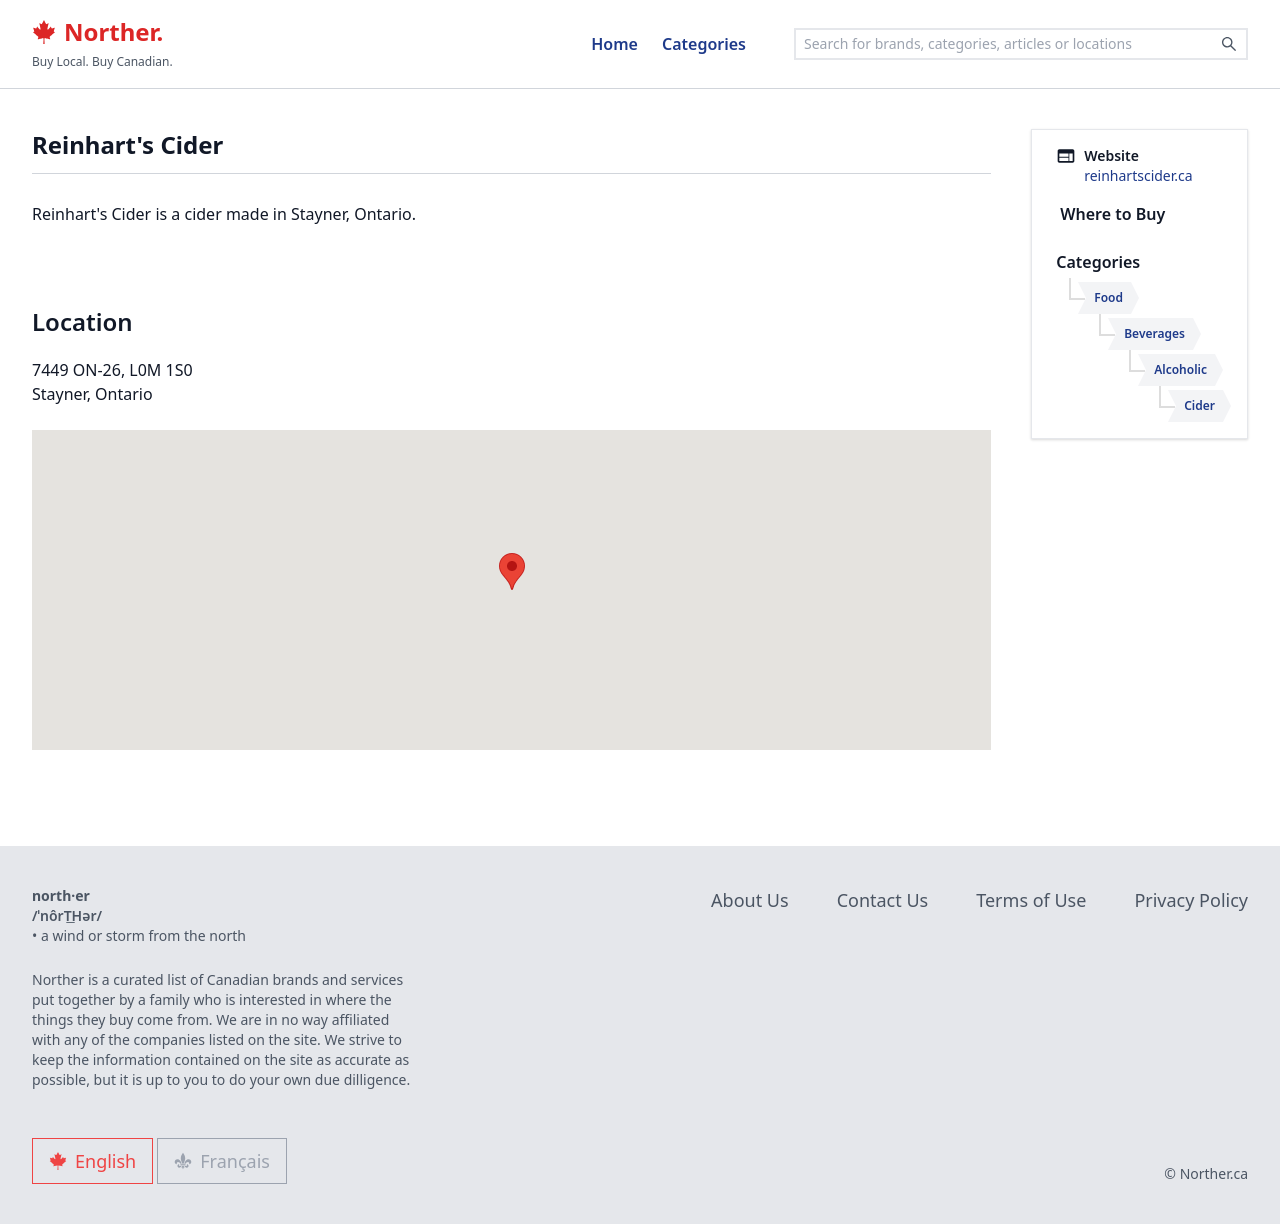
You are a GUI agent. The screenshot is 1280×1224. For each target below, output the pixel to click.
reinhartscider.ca (1138, 175)
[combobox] (1021, 44)
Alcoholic (1180, 369)
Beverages (1154, 333)
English (92, 1161)
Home (614, 44)
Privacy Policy (1191, 900)
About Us (750, 900)
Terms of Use (1031, 900)
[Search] (1229, 44)
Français (222, 1161)
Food (1108, 297)
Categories (704, 44)
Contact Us (883, 900)
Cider (1199, 405)
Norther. (97, 32)
